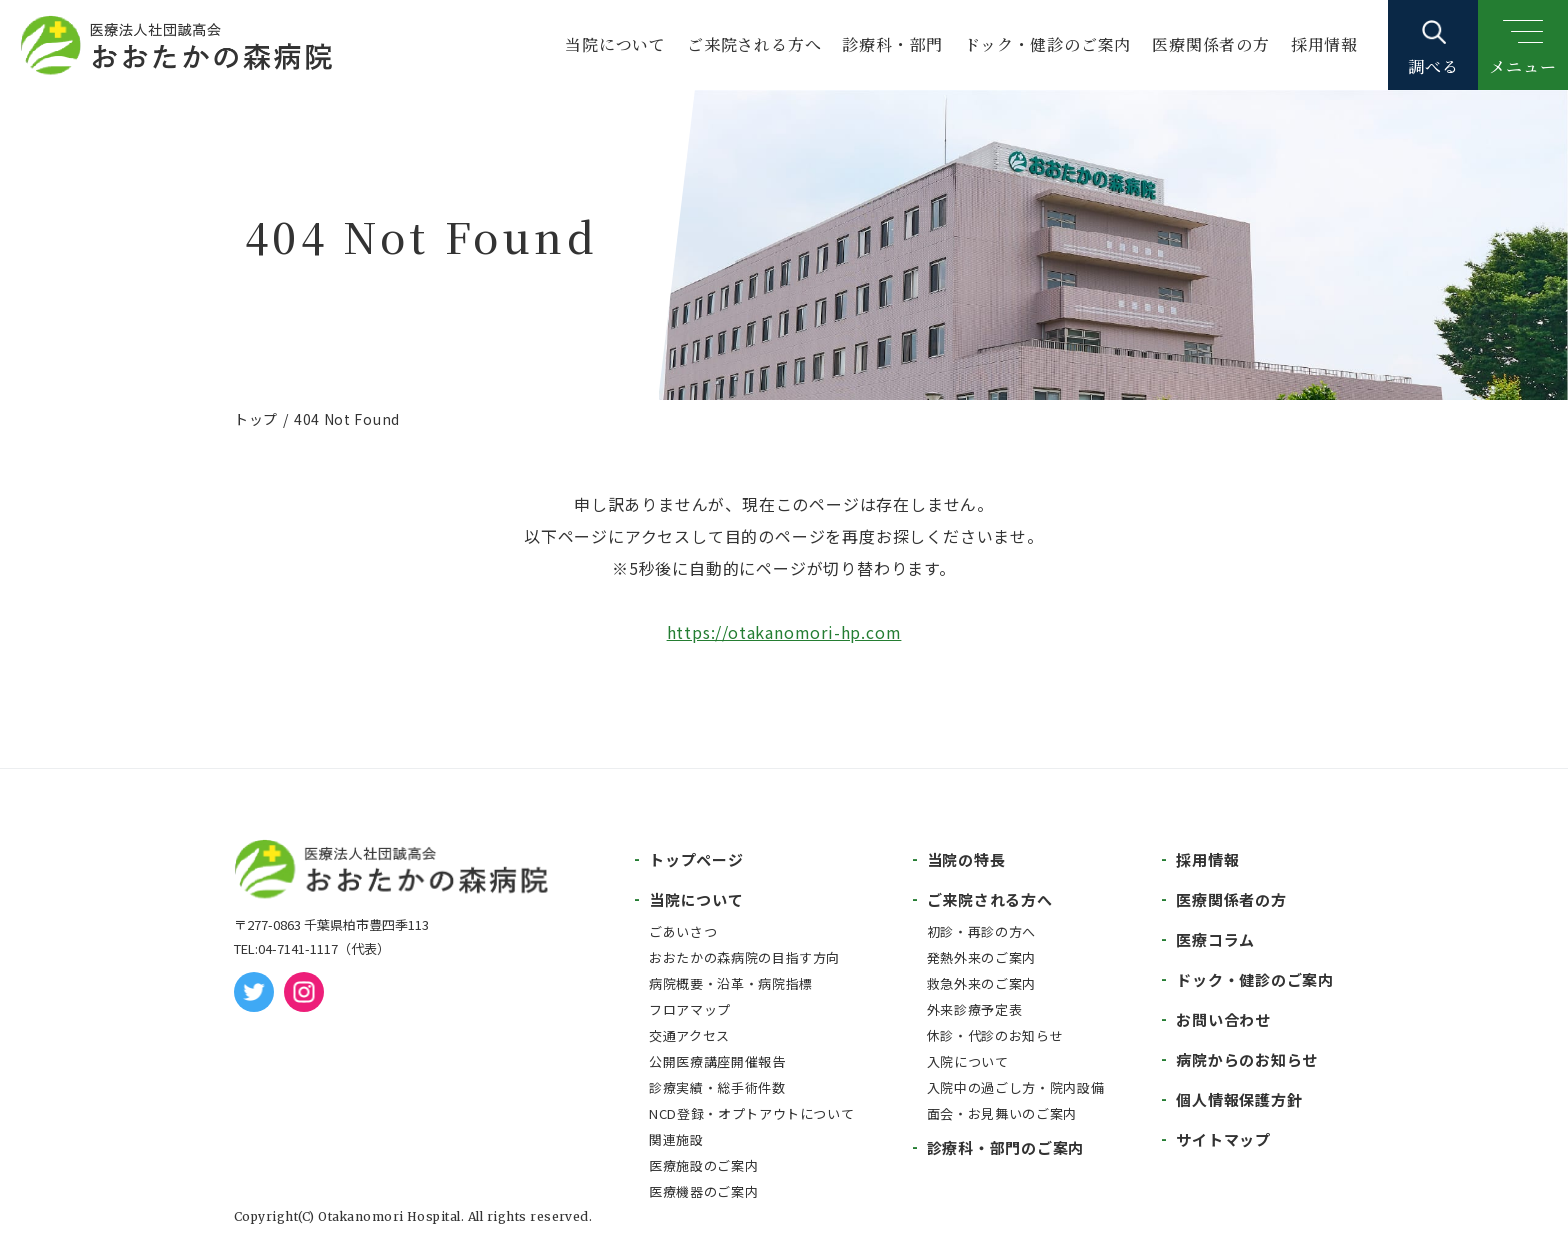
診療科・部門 (892, 44)
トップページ (696, 859)
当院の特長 (966, 859)
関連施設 (676, 1139)
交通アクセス (689, 1035)
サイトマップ (1223, 1139)
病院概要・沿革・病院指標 (731, 983)
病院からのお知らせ (1247, 1059)
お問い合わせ (1223, 1019)
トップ (256, 419)
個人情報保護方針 (1239, 1099)
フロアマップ (690, 1009)
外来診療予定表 (975, 1009)
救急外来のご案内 (981, 983)
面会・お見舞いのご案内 (1002, 1113)
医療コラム (1215, 939)
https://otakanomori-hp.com (784, 632)
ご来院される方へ (754, 44)
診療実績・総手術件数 (717, 1087)
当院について (615, 44)
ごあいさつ (683, 931)
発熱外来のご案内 (981, 957)
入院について (968, 1061)
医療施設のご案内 (703, 1165)
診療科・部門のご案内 (1006, 1147)
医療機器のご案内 (703, 1191)
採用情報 (1324, 44)
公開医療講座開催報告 (717, 1061)
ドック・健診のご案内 (1047, 44)
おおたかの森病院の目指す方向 (744, 957)
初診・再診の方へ (981, 931)
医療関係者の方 (1211, 44)
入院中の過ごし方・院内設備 (1015, 1087)
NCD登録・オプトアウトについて (751, 1113)
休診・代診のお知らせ (995, 1035)
